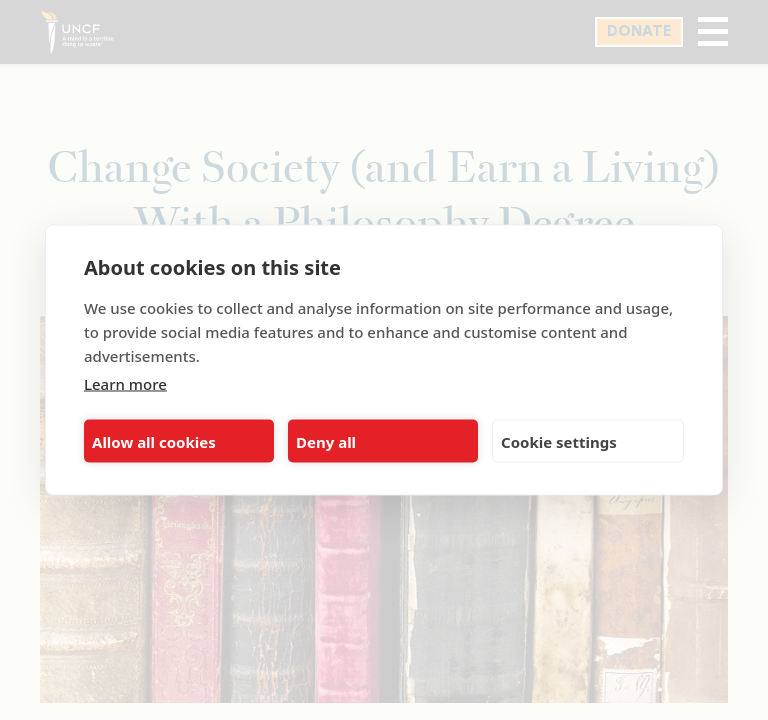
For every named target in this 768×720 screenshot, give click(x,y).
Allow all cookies (154, 441)
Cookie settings (559, 441)
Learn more (125, 384)
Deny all (326, 441)
